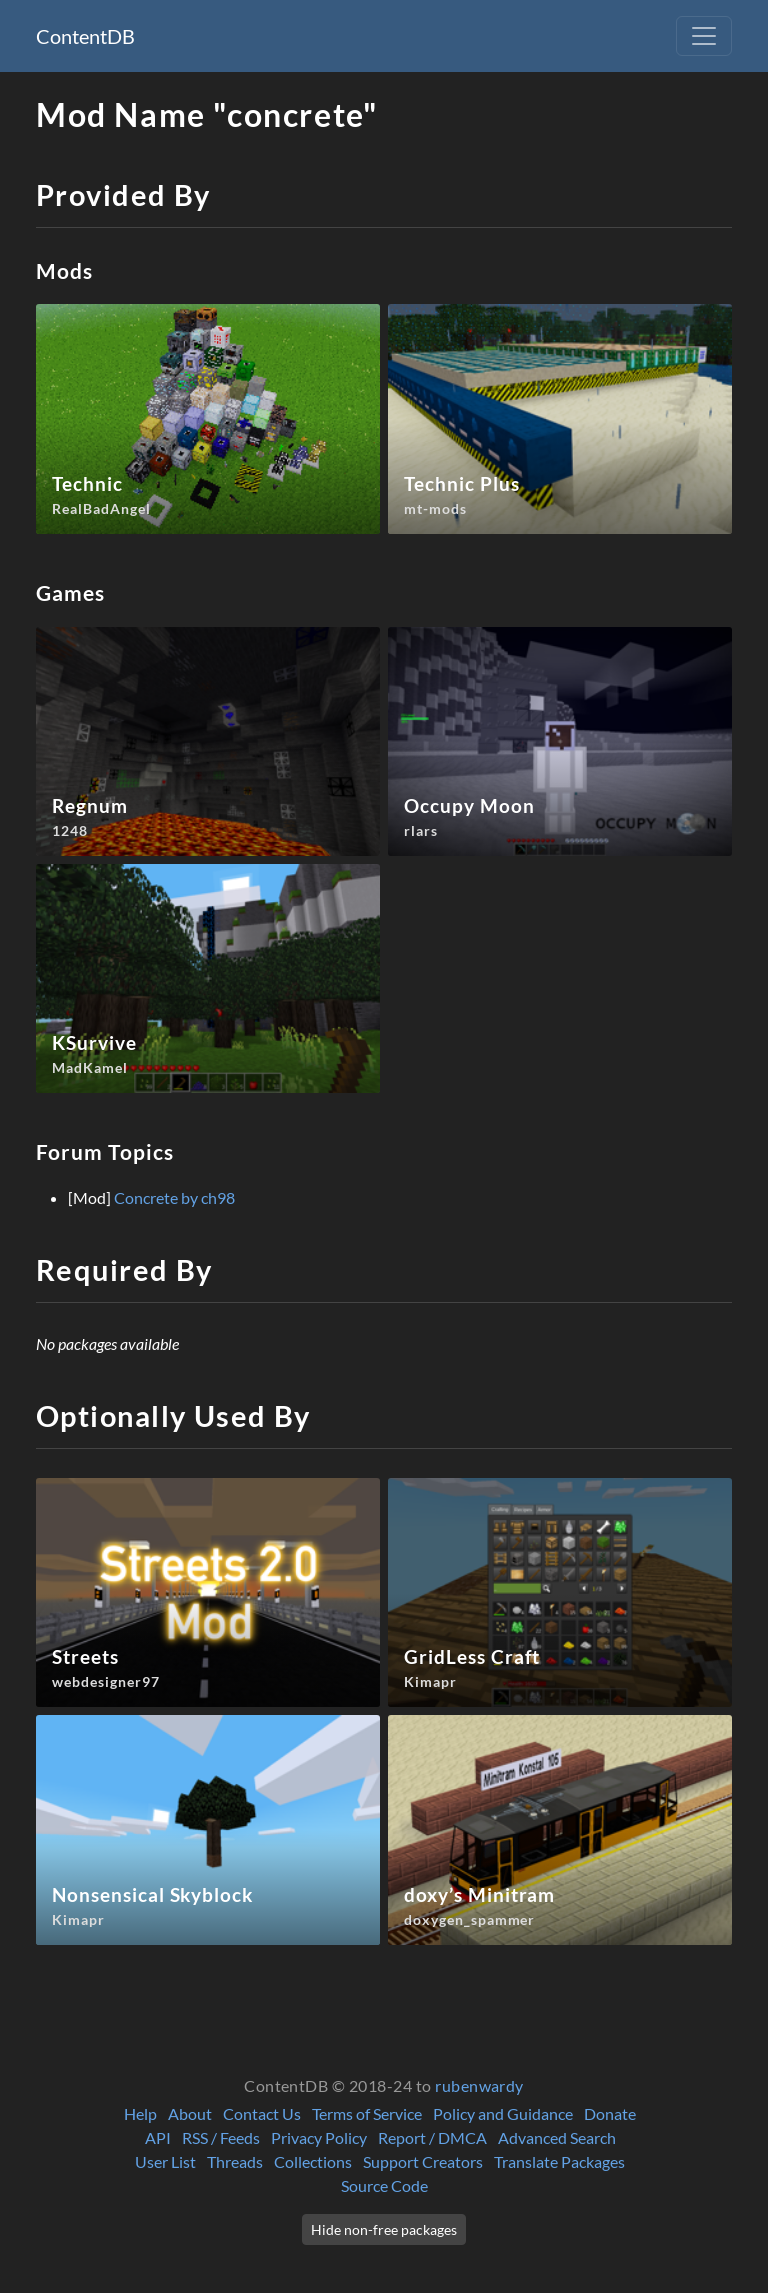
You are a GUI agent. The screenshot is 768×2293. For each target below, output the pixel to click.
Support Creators (423, 2161)
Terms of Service (367, 2113)
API (158, 2137)
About (190, 2113)
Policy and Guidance (503, 2113)
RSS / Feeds (221, 2137)
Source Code (384, 2185)
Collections (313, 2161)
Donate (610, 2113)
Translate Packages (559, 2161)
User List (165, 2161)
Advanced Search (557, 2137)
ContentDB (85, 36)
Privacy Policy (319, 2137)
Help (140, 2113)
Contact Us (262, 2113)
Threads (235, 2161)
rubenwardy (479, 2085)
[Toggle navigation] (704, 36)
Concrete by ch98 (174, 1197)
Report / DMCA (432, 2137)
